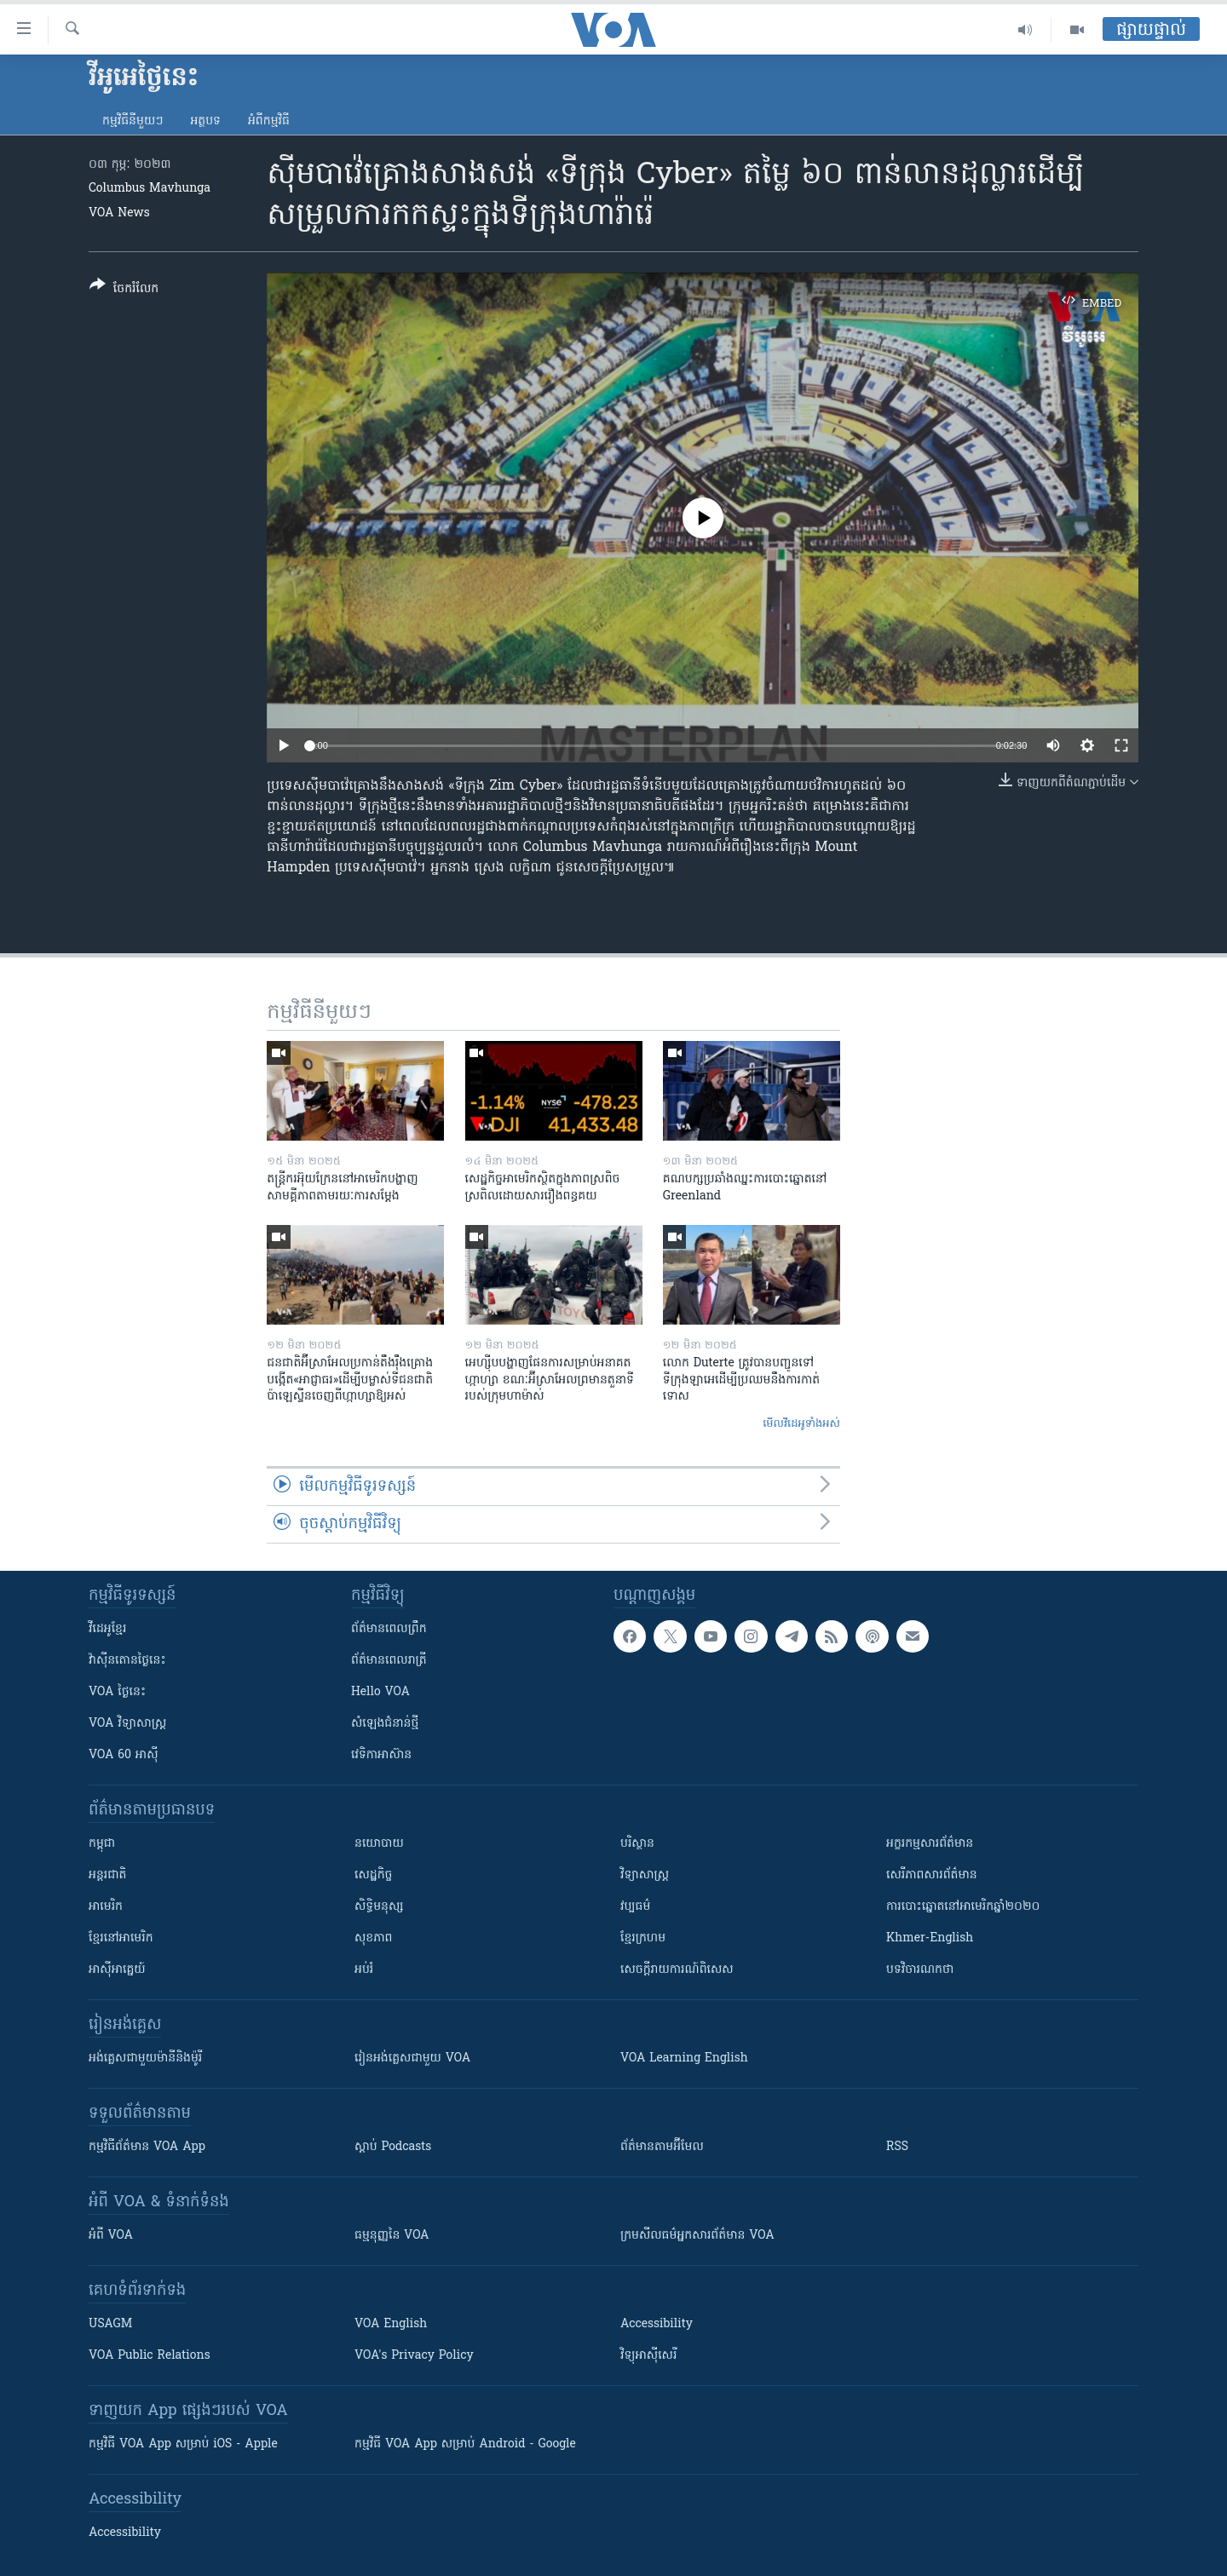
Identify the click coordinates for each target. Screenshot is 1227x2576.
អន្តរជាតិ (107, 1875)
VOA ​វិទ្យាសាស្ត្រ (127, 1724)
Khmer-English (929, 1938)
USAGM (110, 2324)
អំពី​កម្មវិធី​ (269, 121)
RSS (897, 2147)
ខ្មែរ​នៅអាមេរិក (121, 1938)
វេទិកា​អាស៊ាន (381, 1755)
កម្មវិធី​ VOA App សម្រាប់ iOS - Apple (183, 2444)
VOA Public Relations (149, 2356)
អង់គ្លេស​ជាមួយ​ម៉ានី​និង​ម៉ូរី (145, 2058)
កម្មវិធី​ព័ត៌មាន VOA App (147, 2147)
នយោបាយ (379, 1844)
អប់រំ (363, 1970)
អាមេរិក (106, 1907)
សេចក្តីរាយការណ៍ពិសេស (677, 1970)
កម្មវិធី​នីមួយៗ (132, 121)
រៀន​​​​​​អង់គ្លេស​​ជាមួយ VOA (412, 2058)
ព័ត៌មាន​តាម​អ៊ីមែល (662, 2147)
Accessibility (656, 2324)
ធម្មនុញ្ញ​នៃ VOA (391, 2236)
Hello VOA (380, 1692)
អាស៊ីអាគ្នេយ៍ (117, 1970)
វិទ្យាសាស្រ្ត (644, 1875)
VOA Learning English (684, 2058)
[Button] (123, 290)
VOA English (390, 2324)
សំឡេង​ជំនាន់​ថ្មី (384, 1724)
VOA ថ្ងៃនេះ (117, 1692)
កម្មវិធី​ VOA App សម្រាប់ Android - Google (465, 2444)
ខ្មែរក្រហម (642, 1938)
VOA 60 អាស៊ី (123, 1755)
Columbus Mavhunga (149, 189)
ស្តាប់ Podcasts (392, 2147)
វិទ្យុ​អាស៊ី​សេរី (648, 2356)
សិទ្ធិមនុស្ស (379, 1907)
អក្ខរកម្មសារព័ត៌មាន (929, 1844)
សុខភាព (373, 1938)
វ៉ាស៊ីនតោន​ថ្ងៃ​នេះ (127, 1661)
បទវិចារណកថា (919, 1970)
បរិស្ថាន (637, 1844)
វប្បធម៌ (635, 1907)
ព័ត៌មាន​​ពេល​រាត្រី (389, 1661)
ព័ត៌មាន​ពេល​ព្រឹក (389, 1629)
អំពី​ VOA (111, 2236)
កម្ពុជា (102, 1844)
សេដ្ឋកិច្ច (373, 1875)
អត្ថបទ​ (205, 121)
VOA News (119, 213)
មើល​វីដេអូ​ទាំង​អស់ (801, 1424)
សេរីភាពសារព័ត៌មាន (931, 1875)
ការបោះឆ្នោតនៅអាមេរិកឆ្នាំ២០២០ (963, 1907)
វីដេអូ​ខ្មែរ (107, 1629)
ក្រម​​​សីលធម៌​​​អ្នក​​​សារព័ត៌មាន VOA (697, 2236)
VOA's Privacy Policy (414, 2356)
